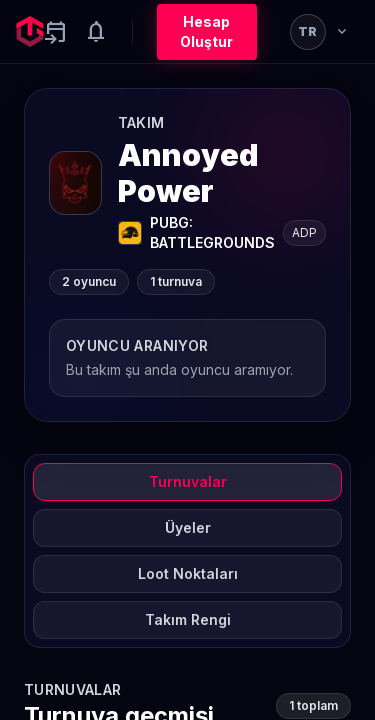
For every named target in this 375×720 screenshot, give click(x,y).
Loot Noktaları (188, 573)
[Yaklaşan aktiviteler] (56, 32)
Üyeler (188, 527)
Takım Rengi (188, 619)
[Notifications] (96, 32)
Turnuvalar (188, 481)
